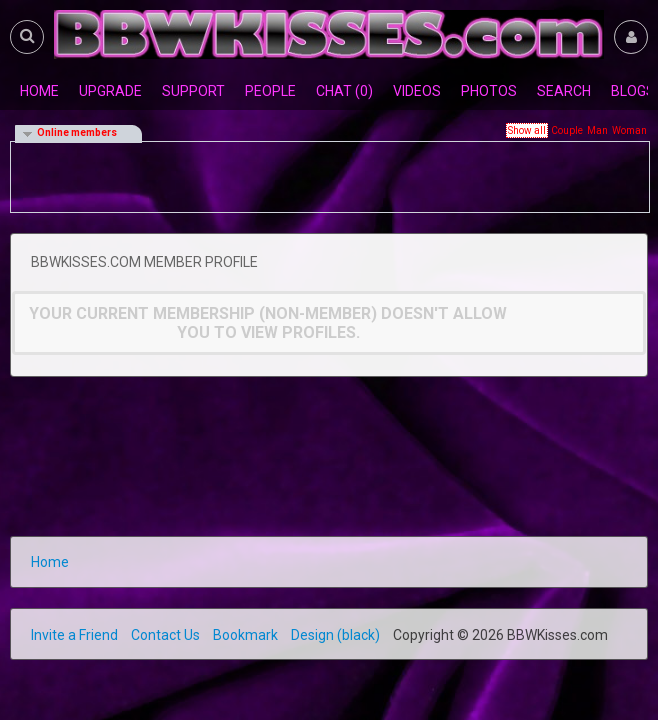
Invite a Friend (74, 635)
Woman (629, 130)
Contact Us (165, 635)
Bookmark (245, 635)
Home (50, 562)
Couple (567, 130)
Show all (527, 130)
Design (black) (335, 635)
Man (597, 130)
